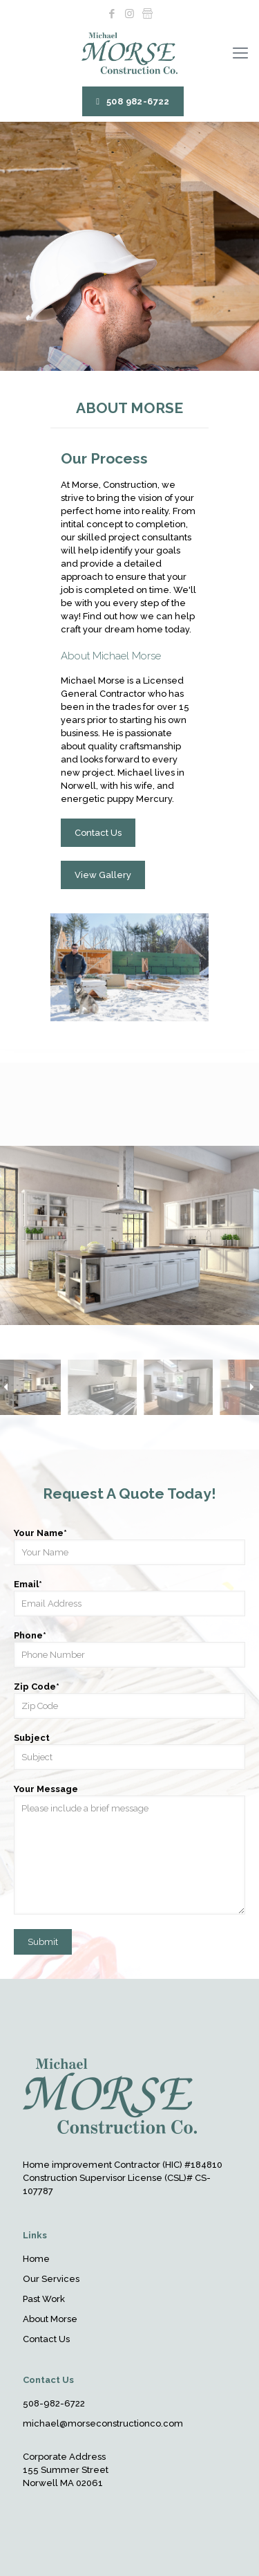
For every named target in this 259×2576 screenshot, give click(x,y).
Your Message (129, 1849)
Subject (129, 1751)
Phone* (129, 1649)
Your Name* (129, 1546)
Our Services (51, 2279)
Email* (129, 1597)
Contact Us (46, 2339)
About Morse (50, 2319)
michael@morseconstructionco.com (103, 2423)
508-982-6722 (54, 2403)
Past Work (44, 2299)
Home (36, 2259)
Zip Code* (129, 1700)
